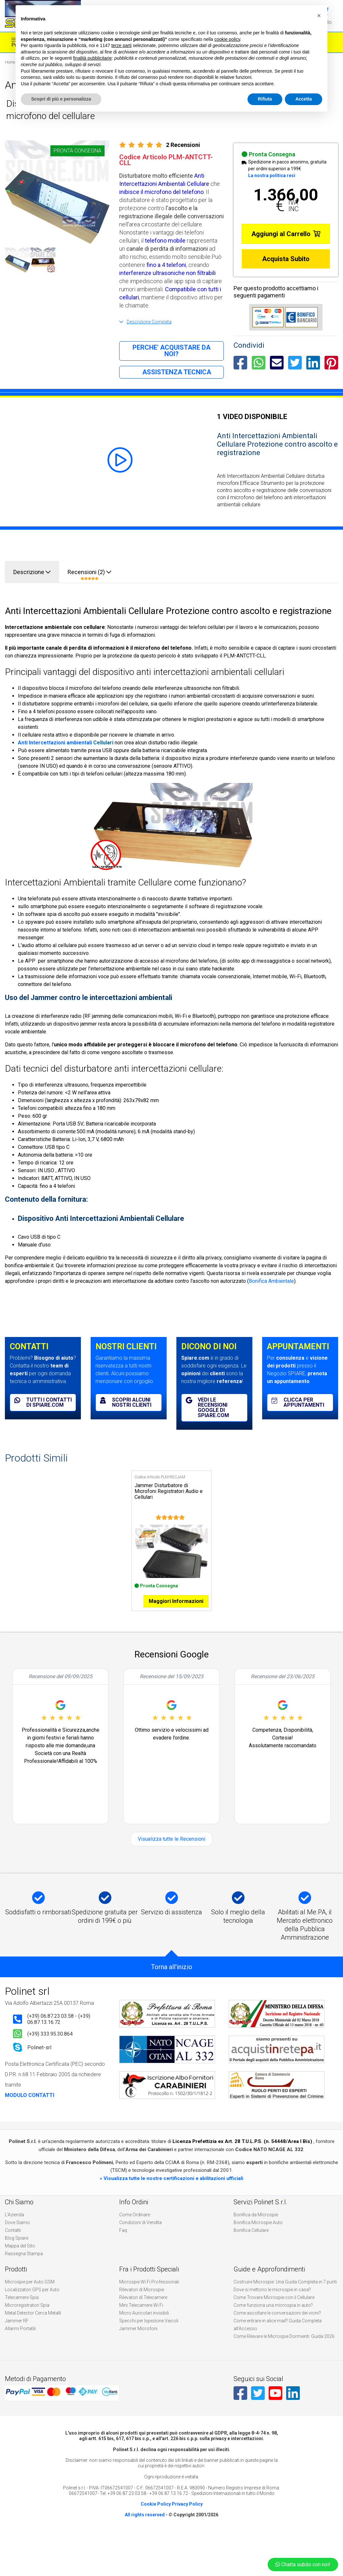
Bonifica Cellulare (251, 2245)
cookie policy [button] (227, 39)
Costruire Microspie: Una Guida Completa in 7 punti (285, 2297)
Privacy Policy (187, 2519)
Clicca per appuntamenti (298, 1402)
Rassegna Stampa (24, 2269)
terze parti (121, 45)
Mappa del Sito (20, 2261)
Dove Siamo (17, 2238)
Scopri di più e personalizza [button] (61, 99)
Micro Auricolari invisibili (144, 2328)
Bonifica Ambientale (271, 1281)
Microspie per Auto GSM (30, 2297)
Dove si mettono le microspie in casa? (272, 2305)
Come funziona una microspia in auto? (273, 2320)
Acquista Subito (286, 259)
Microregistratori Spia (27, 2320)
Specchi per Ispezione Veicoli (148, 2336)
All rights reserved (145, 2530)
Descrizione (32, 572)
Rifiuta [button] (265, 99)
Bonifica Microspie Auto (258, 2238)
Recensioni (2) (89, 575)
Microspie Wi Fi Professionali (149, 2297)
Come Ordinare (134, 2230)
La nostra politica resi (271, 175)
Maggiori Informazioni (176, 1617)
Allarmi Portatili (20, 2344)
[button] (319, 15)
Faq (123, 2245)
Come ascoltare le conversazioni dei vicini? (277, 2328)
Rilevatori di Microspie (141, 2305)
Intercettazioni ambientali (60, 743)
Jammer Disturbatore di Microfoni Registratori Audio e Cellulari (168, 1491)
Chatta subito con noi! (302, 2564)
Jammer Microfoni (138, 2344)
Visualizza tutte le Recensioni (171, 1854)
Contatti (13, 2245)
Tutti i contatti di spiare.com (43, 1402)
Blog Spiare (16, 2253)
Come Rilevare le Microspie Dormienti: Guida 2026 (284, 2351)
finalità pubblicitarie (92, 58)
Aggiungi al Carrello (286, 234)
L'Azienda (14, 2230)
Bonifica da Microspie (256, 2230)
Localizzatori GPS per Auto (32, 2305)
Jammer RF (17, 2336)
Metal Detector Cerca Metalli (33, 2328)
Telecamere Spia (22, 2313)
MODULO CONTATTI (29, 2111)
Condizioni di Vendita (140, 2238)
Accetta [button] (303, 99)
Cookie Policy (156, 2519)
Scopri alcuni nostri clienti (125, 1402)
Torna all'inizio (171, 1982)
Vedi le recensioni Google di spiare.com (207, 1407)
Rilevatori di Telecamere (143, 2313)
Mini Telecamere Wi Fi (141, 2320)
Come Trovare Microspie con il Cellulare (274, 2313)
